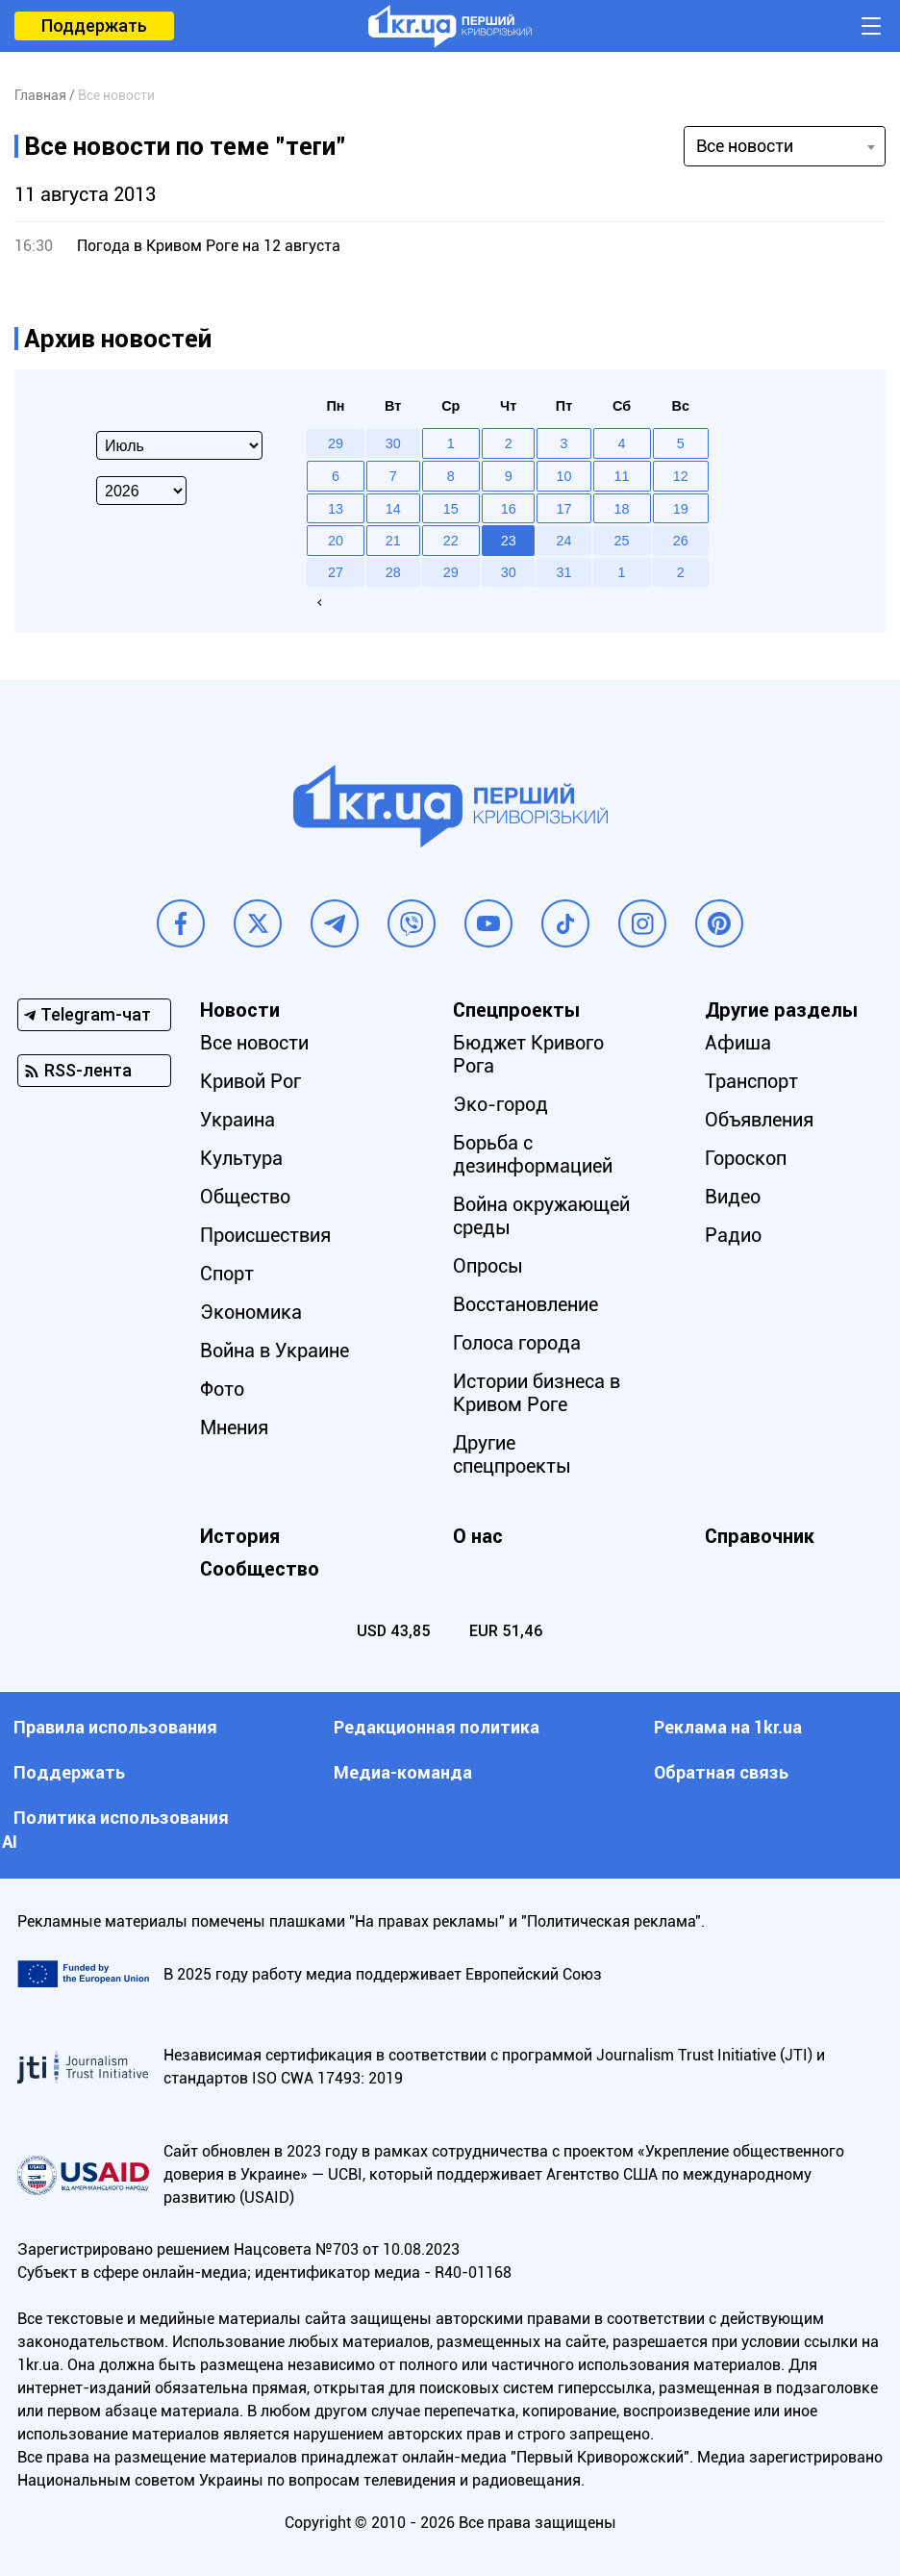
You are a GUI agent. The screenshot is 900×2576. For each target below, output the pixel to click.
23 (508, 540)
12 (680, 476)
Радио (733, 1235)
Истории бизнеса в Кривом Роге (536, 1393)
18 (622, 509)
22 (451, 540)
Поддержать (94, 25)
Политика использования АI (115, 1829)
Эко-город (500, 1104)
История (240, 1536)
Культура (241, 1158)
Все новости (254, 1042)
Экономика (251, 1312)
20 (335, 540)
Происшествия (265, 1235)
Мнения (234, 1427)
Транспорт (751, 1081)
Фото (222, 1389)
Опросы (488, 1265)
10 (564, 476)
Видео (733, 1196)
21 (393, 540)
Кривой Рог (250, 1081)
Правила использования (115, 1727)
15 (451, 509)
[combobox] (785, 146)
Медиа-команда (403, 1772)
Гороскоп (746, 1158)
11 (622, 476)
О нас (478, 1536)
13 (335, 509)
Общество (245, 1196)
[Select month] (179, 445)
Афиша (738, 1042)
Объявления (759, 1119)
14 (393, 509)
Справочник (759, 1536)
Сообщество (259, 1568)
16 (508, 509)
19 (680, 509)
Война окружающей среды (541, 1216)
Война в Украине (274, 1350)
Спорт (227, 1273)
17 (564, 509)
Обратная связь (721, 1772)
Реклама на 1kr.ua (728, 1727)
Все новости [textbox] (744, 146)
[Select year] (141, 490)
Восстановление (525, 1304)
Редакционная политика (436, 1727)
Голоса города (517, 1342)
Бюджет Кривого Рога (528, 1054)
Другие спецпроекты (512, 1454)
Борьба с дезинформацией (532, 1154)
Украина (237, 1119)
